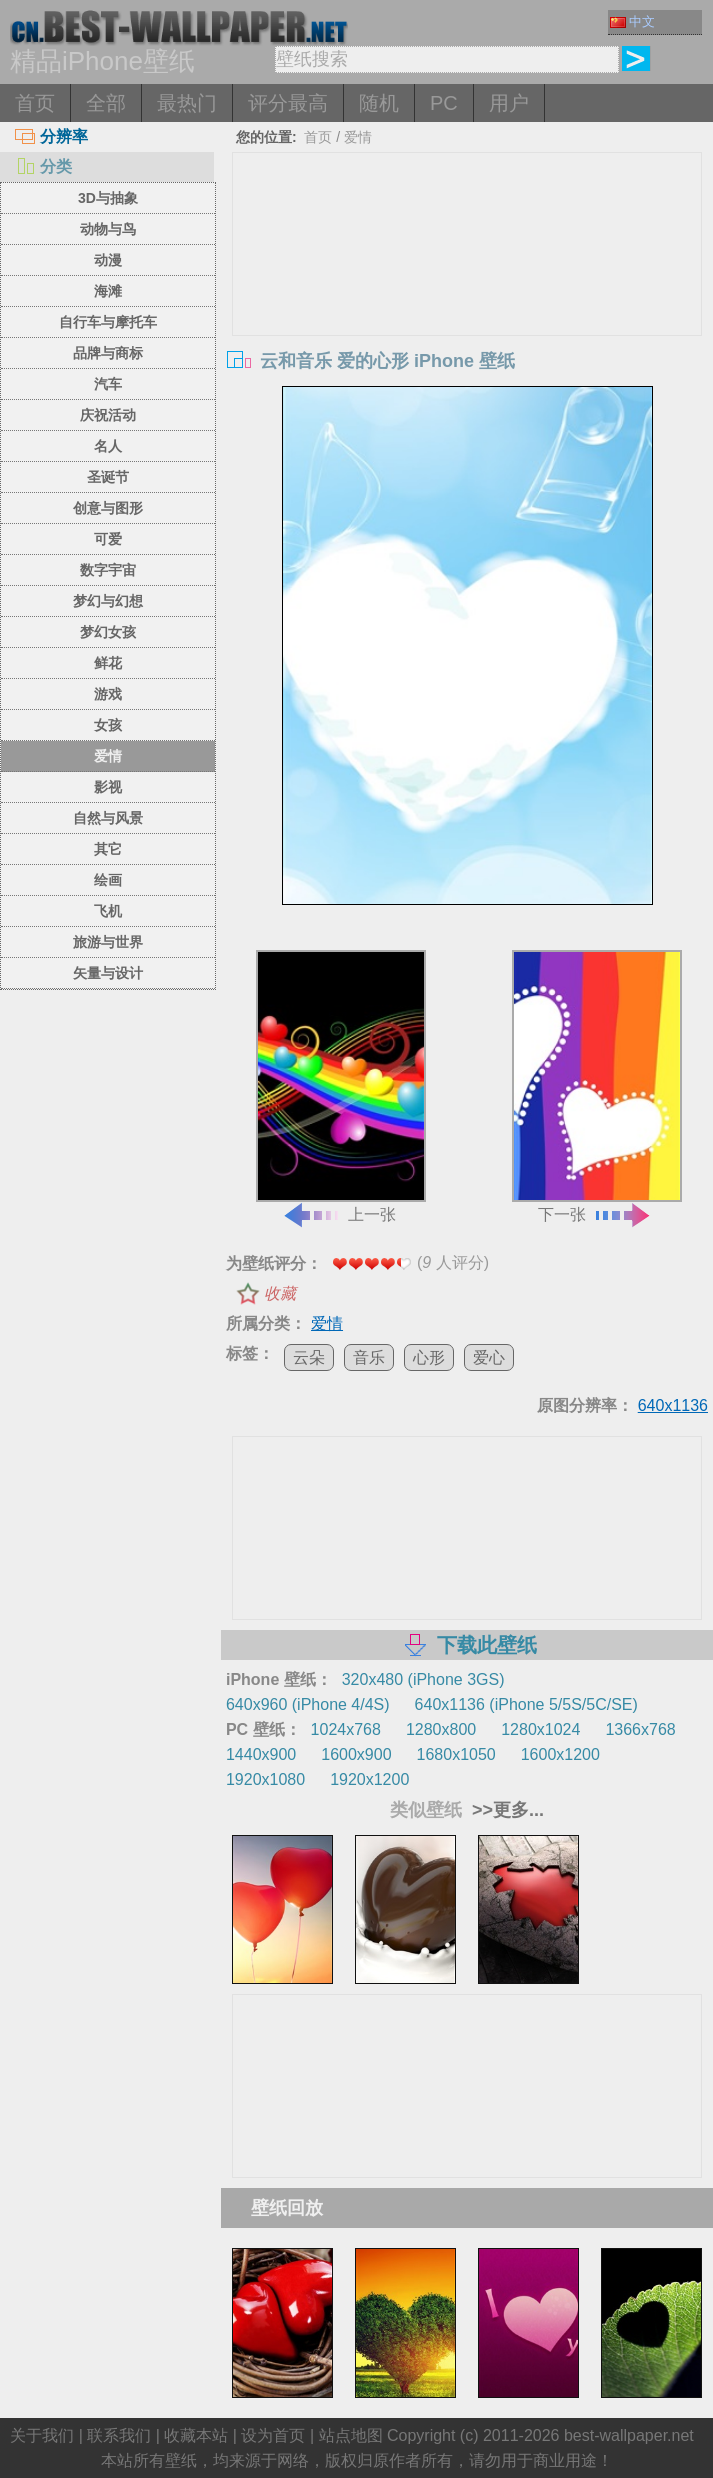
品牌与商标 (108, 353)
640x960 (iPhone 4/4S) (308, 1704)
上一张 (340, 1086)
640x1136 (673, 1405)
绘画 (108, 880)
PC (444, 103)
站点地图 (351, 2435)
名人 (108, 446)
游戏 (108, 694)
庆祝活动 (108, 415)
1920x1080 (265, 1779)
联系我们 (119, 2435)
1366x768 (640, 1729)
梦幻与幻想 (108, 601)
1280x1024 (540, 1729)
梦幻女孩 (108, 632)
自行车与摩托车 (108, 322)
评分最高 (288, 103)
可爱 (108, 539)
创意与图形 (108, 508)
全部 (106, 103)
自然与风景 (108, 818)
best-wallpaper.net (629, 2435)
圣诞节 (108, 477)
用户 (509, 103)
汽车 (108, 384)
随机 (379, 103)
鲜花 (108, 663)
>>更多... (505, 1810)
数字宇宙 (108, 570)
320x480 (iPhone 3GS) (423, 1679)
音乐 (369, 1357)
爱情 (108, 756)
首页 (35, 103)
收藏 (280, 1293)
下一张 (596, 1086)
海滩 (108, 291)
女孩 (108, 725)
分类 (43, 166)
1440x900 (261, 1754)
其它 (108, 849)
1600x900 (356, 1754)
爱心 (489, 1357)
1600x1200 (560, 1754)
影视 (108, 787)
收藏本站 (196, 2435)
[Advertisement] (467, 303)
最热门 (187, 103)
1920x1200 (369, 1779)
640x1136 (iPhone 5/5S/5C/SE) (526, 1704)
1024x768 (346, 1729)
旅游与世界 (108, 942)
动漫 (108, 260)
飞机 (108, 911)
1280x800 (441, 1729)
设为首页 (273, 2435)
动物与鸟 (108, 229)
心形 (429, 1357)
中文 (632, 21)
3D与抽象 (108, 198)
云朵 (309, 1357)
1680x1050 (456, 1754)
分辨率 (51, 136)
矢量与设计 (108, 973)
